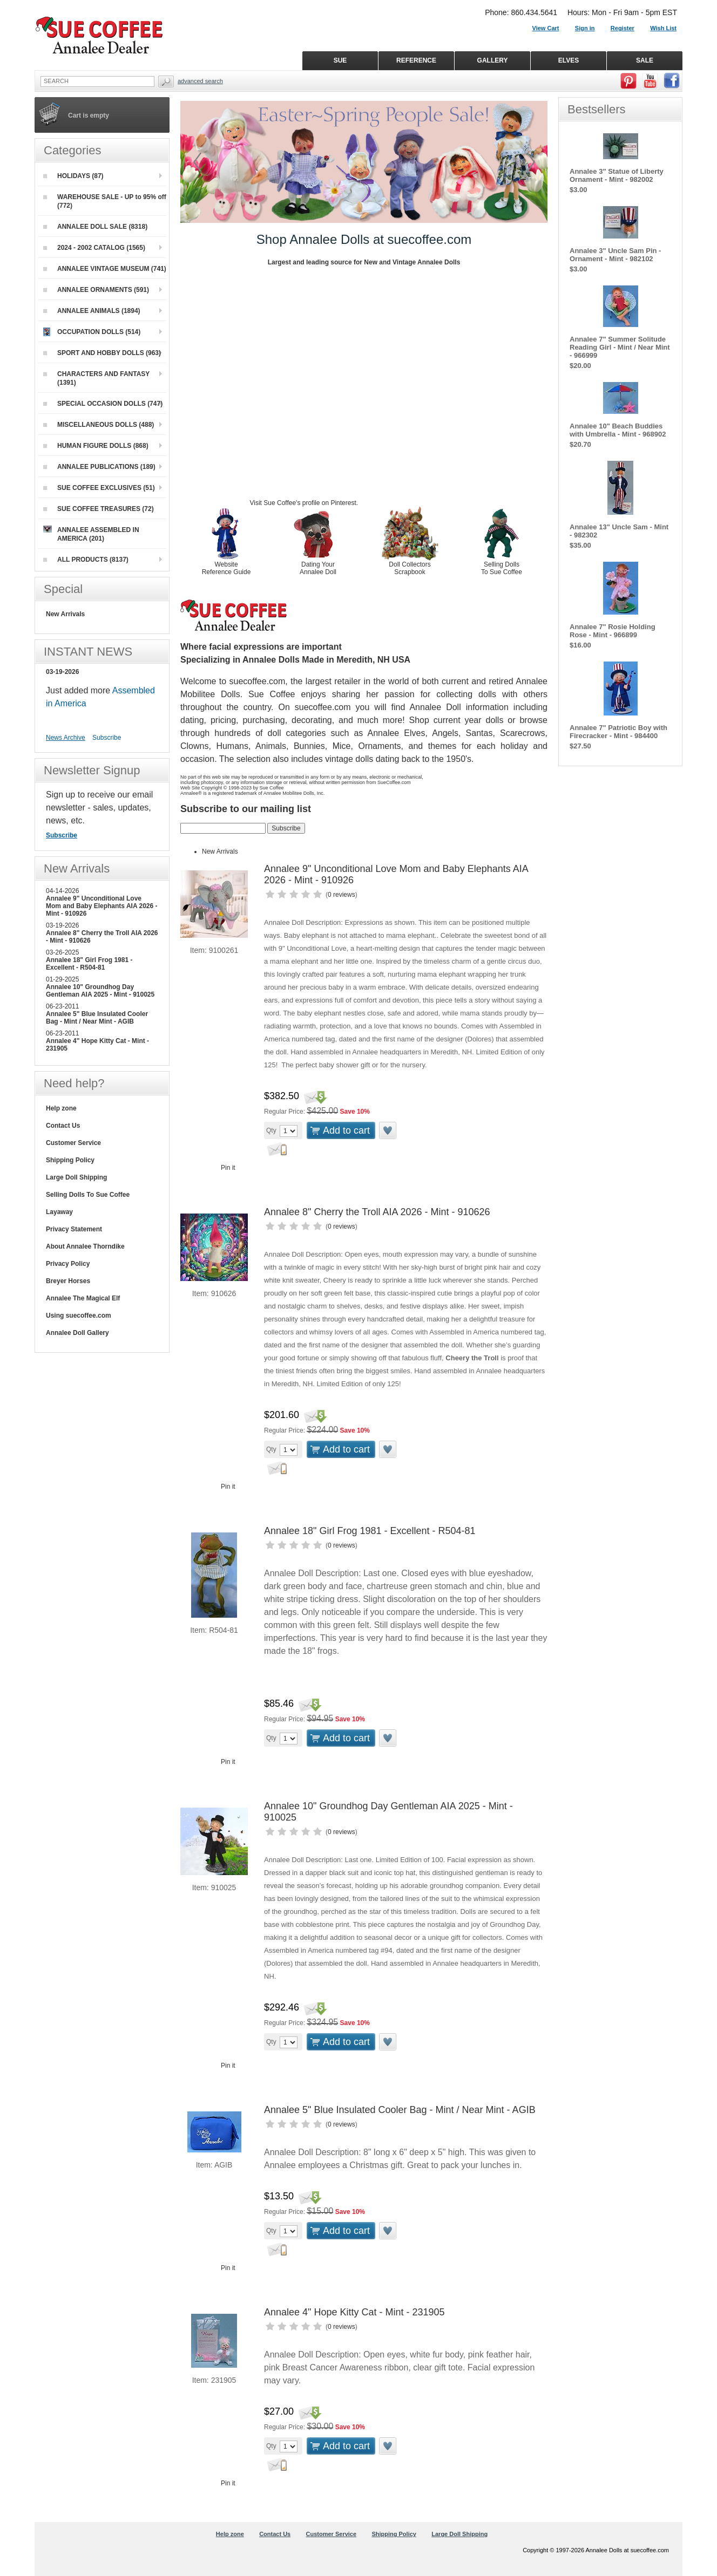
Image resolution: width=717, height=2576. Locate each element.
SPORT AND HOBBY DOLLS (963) (102, 353)
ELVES (568, 60)
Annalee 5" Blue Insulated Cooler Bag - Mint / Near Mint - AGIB (400, 2109)
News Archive (65, 737)
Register (622, 28)
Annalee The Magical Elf (83, 1298)
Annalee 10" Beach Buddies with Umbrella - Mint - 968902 (618, 430)
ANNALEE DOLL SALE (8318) (95, 226)
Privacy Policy (68, 1263)
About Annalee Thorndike (85, 1246)
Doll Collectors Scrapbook (409, 568)
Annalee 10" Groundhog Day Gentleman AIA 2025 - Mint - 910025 (100, 990)
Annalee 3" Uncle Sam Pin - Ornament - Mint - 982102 (615, 255)
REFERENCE (416, 60)
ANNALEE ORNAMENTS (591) (96, 290)
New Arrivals (220, 851)
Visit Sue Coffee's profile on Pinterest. (304, 503)
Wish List (663, 28)
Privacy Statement (74, 1229)
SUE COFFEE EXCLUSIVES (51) (99, 488)
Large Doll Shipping (76, 1177)
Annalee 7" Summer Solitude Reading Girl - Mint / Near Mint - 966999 (620, 347)
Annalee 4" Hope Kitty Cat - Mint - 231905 (354, 2312)
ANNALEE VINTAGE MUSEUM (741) (104, 268)
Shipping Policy (70, 1160)
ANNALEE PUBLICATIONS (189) (99, 467)
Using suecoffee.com (78, 1315)
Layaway (59, 1212)
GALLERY (492, 60)
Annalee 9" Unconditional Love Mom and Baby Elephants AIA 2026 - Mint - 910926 (102, 906)
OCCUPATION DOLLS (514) (91, 332)
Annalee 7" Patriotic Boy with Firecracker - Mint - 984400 (618, 732)
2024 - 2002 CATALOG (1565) (94, 247)
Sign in (585, 28)
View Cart (545, 28)
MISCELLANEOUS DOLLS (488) (98, 424)
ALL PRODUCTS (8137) (85, 559)
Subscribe (106, 737)
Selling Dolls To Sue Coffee (501, 568)
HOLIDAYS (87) (73, 176)
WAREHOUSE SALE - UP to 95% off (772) (104, 201)
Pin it (228, 1167)
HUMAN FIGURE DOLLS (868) (95, 445)
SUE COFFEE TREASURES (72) (98, 509)
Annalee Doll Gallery (77, 1333)
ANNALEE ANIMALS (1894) (91, 311)
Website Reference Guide (226, 568)
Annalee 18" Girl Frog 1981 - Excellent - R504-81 (370, 1530)
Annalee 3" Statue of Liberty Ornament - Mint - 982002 (617, 175)
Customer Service (73, 1143)
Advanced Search (200, 81)
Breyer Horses (68, 1281)
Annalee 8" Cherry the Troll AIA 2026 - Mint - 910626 (377, 1212)
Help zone (61, 1108)
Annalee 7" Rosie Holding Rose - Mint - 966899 (612, 631)
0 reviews (341, 894)
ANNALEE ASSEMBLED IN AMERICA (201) (91, 534)
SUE (340, 60)
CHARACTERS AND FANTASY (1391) (96, 378)
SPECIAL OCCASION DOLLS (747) (103, 403)
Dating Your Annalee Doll (318, 568)
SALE (644, 60)
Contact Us (63, 1125)
